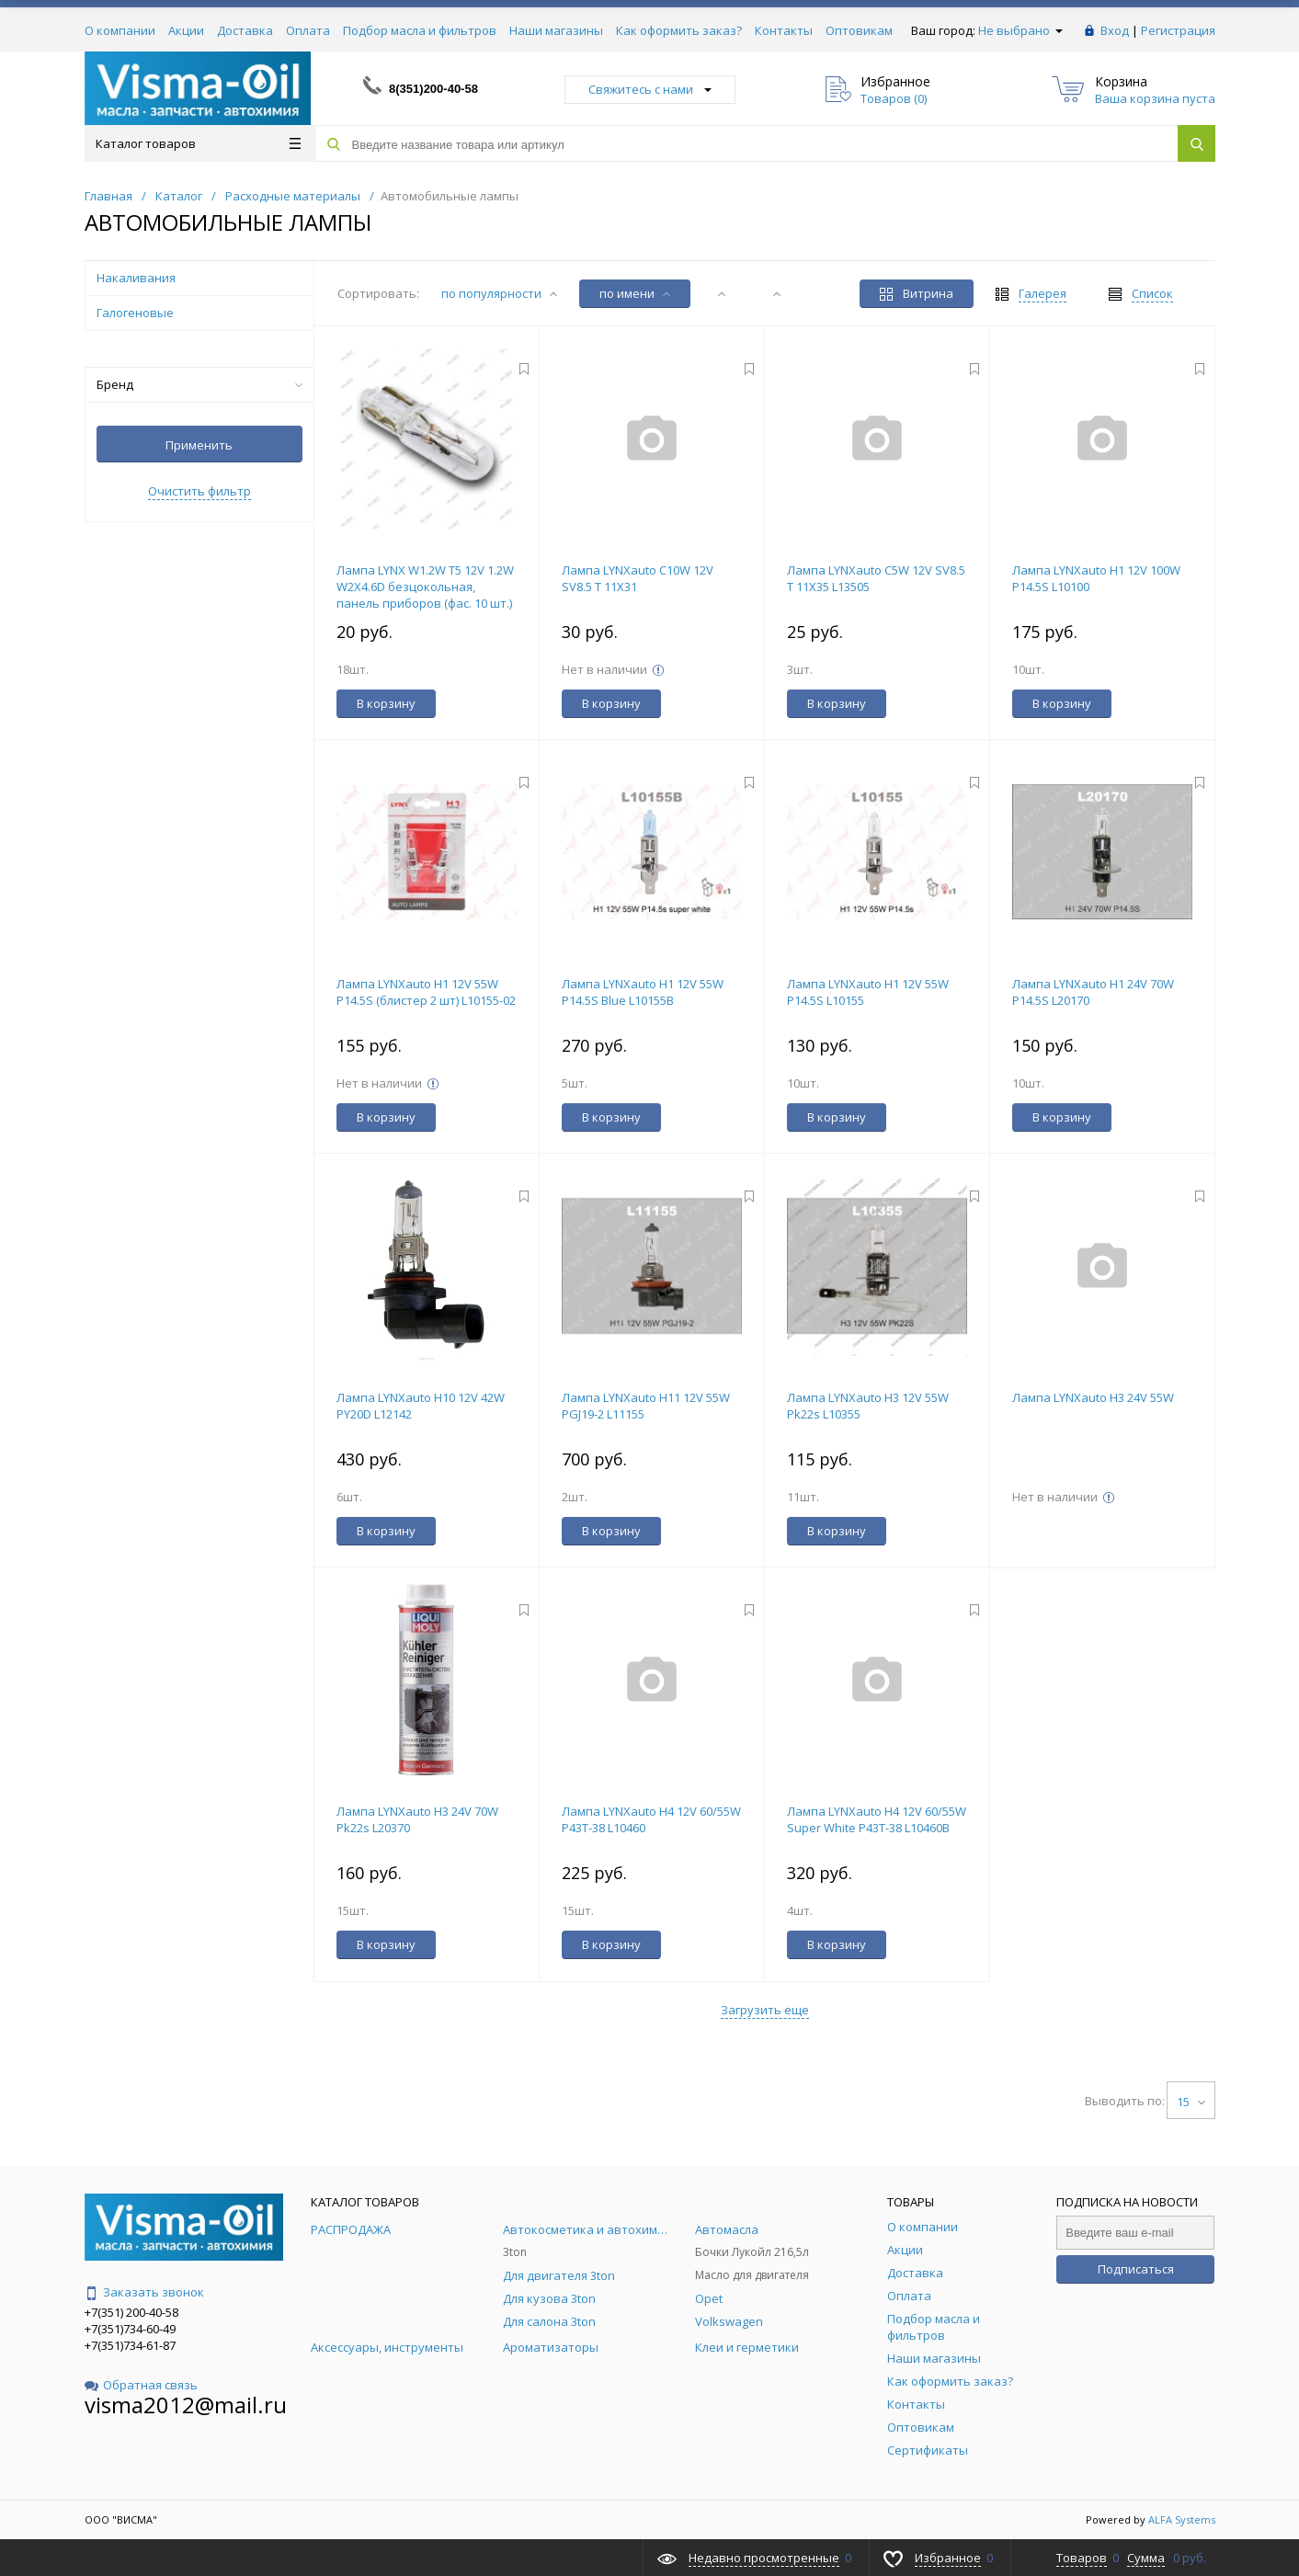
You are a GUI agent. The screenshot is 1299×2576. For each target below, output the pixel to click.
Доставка (245, 30)
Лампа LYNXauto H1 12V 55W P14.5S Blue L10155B (643, 992)
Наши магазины (556, 30)
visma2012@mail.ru (186, 2404)
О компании (120, 30)
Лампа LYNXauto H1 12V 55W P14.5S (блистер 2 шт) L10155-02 (426, 992)
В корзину (386, 703)
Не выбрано (1020, 30)
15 (1191, 2101)
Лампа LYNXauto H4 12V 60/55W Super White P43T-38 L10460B (876, 1819)
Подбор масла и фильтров (419, 30)
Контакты (784, 30)
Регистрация (1178, 30)
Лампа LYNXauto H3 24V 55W (1093, 1397)
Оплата (308, 30)
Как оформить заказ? (679, 30)
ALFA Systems (1181, 2519)
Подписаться (1136, 2269)
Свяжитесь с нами (650, 89)
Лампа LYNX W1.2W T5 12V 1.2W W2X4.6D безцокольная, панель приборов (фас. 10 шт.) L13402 (425, 595)
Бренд (199, 384)
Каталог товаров (198, 143)
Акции (186, 30)
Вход (1114, 30)
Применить (199, 445)
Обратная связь (141, 2385)
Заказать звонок (144, 2292)
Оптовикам (859, 30)
